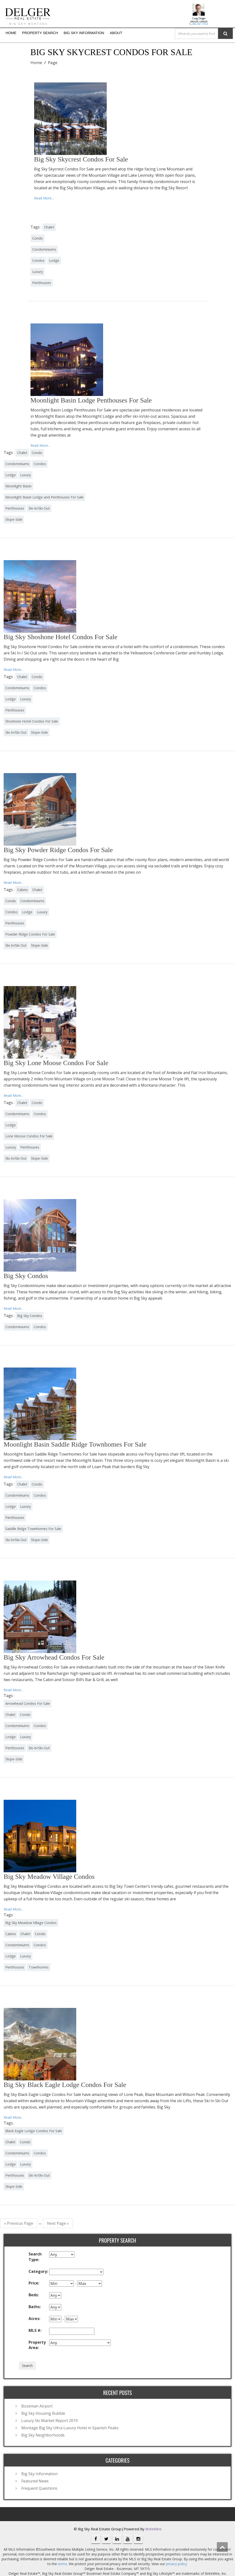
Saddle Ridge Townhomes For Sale (33, 1528)
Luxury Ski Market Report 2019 (49, 2420)
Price (34, 2283)
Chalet (49, 227)
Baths (35, 2306)
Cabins (22, 889)
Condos (38, 260)
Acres (34, 2318)
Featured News (35, 2481)
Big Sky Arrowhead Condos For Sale (54, 1657)
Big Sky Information (84, 33)
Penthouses (41, 282)
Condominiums (44, 249)
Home (11, 33)
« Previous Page (18, 2223)
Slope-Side (13, 519)
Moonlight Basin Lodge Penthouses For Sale (91, 400)
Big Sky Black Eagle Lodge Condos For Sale (65, 2084)
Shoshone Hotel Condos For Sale (31, 721)
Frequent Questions (39, 2488)
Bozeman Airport (37, 2406)
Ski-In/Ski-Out (39, 508)
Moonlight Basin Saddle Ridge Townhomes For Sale (75, 1444)
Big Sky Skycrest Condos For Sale (81, 159)
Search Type (35, 2256)
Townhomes (39, 1967)
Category (38, 2271)
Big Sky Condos (26, 1276)
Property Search (40, 33)
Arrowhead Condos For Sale (27, 1703)
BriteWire (153, 2528)
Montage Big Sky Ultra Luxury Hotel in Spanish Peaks (70, 2427)
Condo (37, 238)
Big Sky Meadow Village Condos (49, 1876)
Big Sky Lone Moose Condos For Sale (56, 1063)
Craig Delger (199, 18)
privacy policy (176, 2563)
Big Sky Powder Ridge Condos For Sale (58, 850)
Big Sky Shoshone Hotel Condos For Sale (60, 637)
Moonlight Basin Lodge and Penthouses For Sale (44, 497)
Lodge (54, 260)
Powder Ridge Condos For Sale (30, 934)
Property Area (37, 2345)
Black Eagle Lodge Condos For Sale (33, 2131)
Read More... (44, 198)
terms (62, 2563)
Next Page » (58, 2223)
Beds (34, 2295)
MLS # (35, 2330)
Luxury (37, 271)
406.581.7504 (199, 24)
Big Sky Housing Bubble (43, 2413)
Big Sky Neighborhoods (43, 2435)
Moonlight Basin (18, 486)
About (116, 33)
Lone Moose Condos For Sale (29, 1136)
